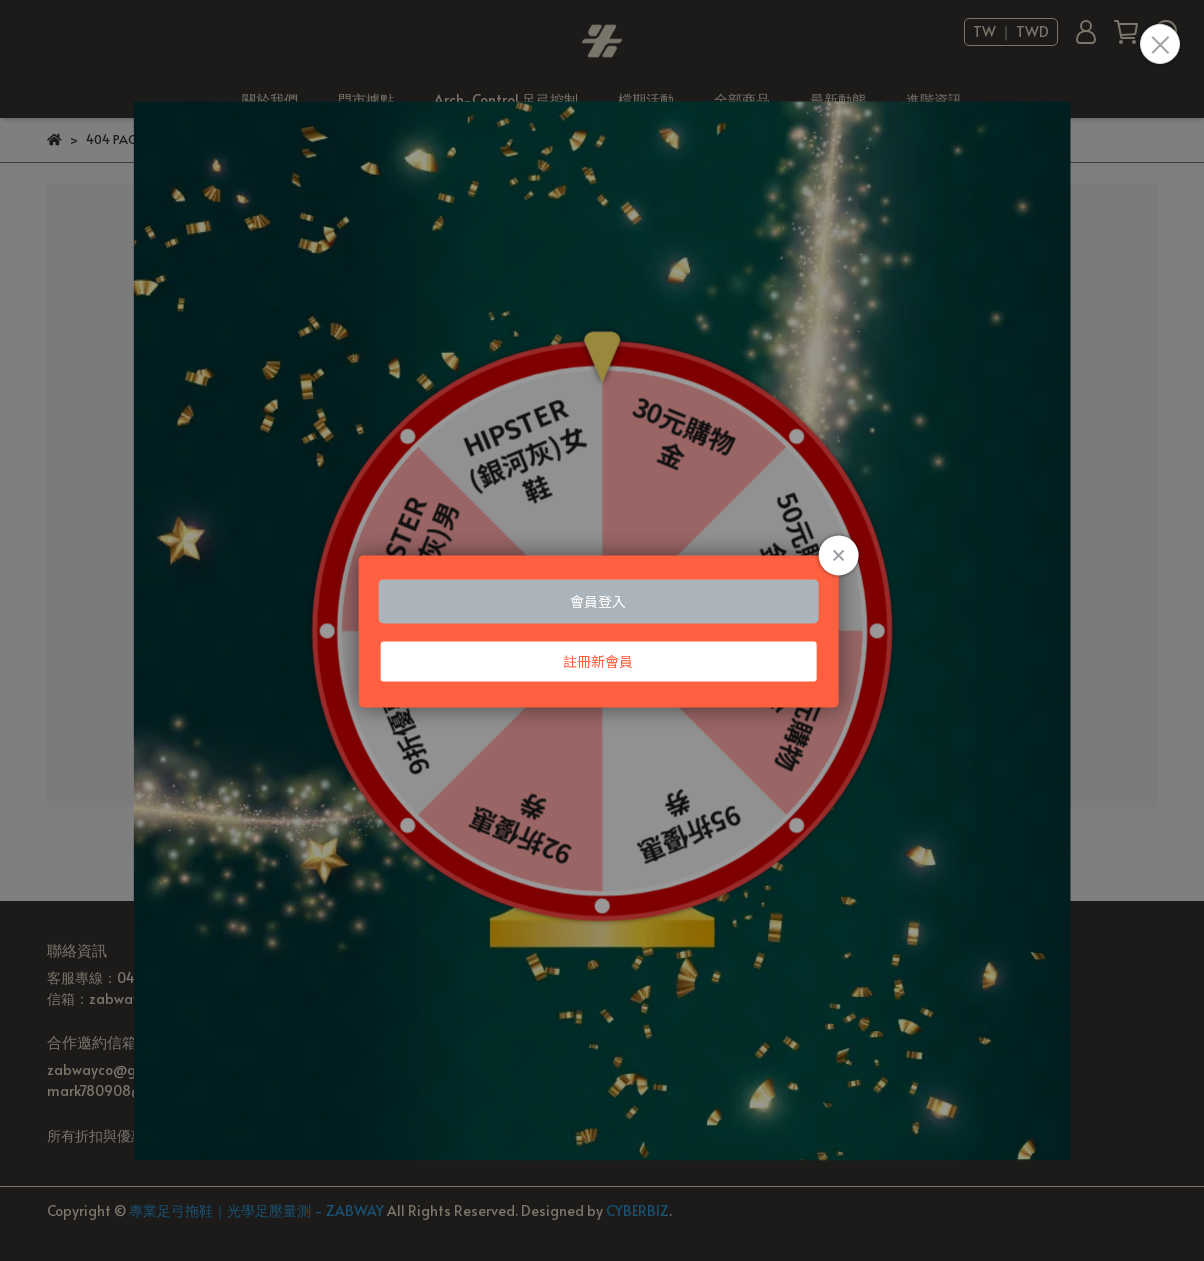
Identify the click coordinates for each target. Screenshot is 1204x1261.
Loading (602, 630)
